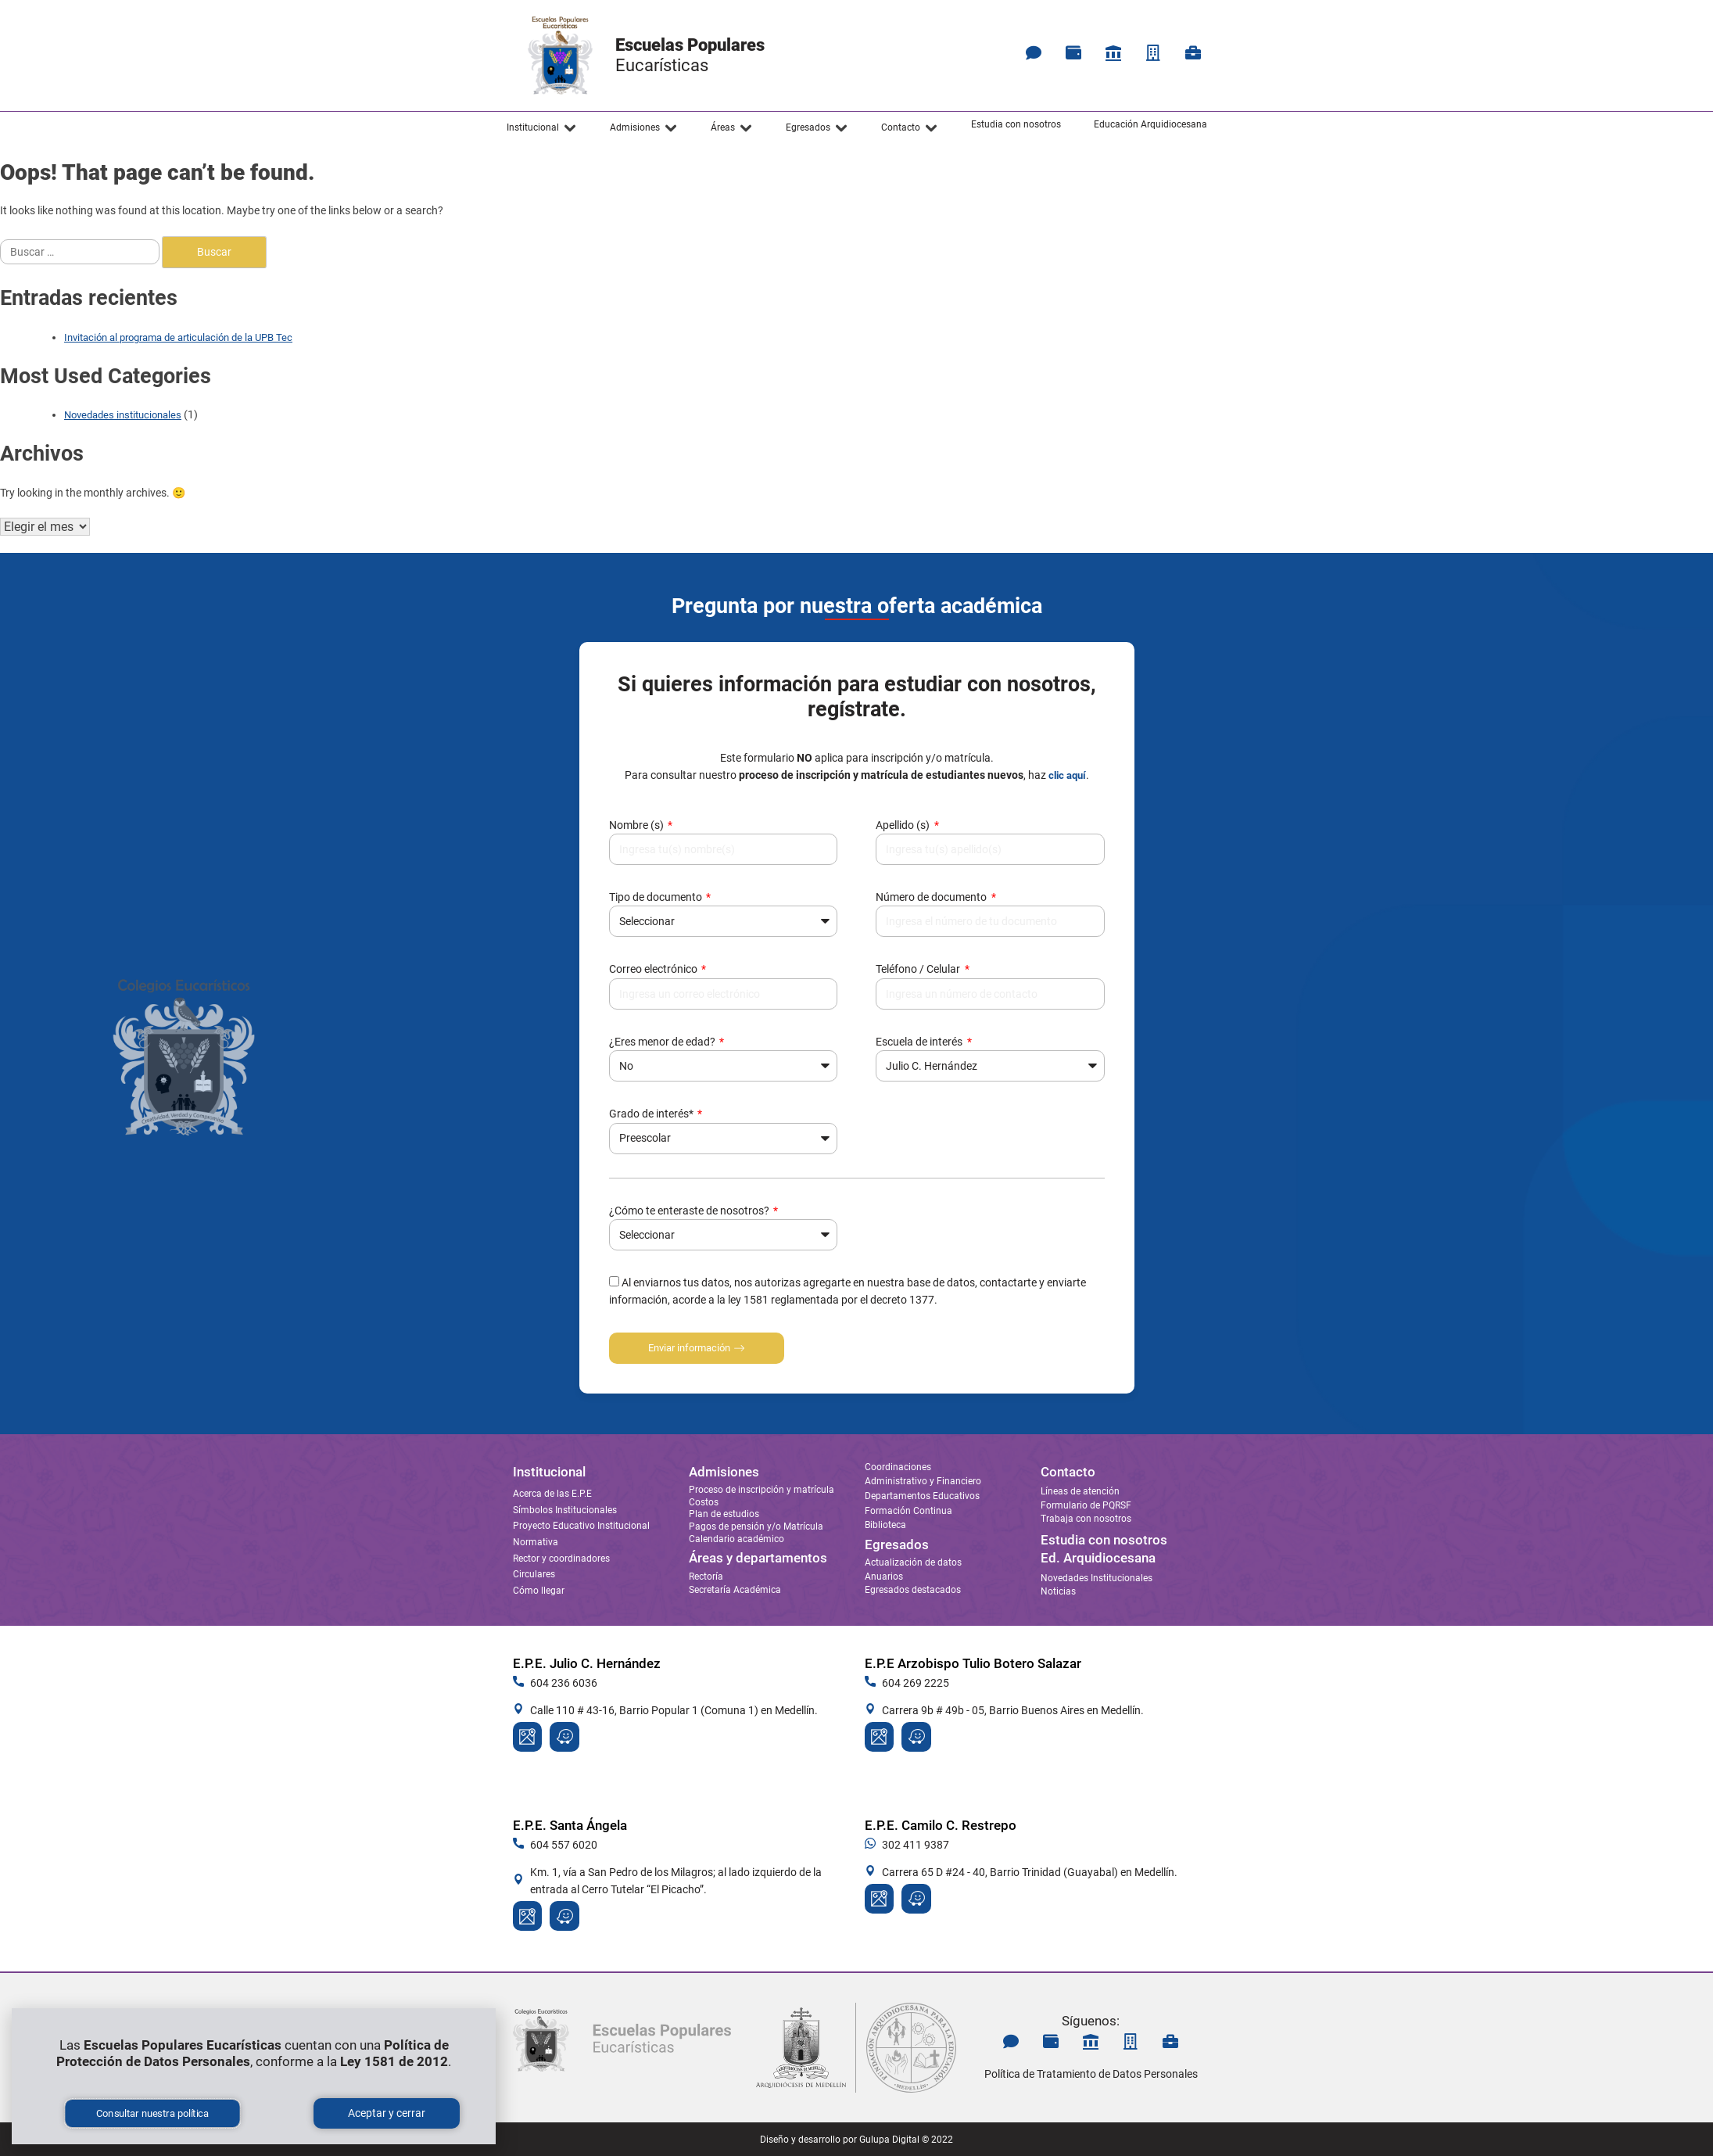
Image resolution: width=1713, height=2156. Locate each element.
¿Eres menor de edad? (663, 1041)
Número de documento (932, 897)
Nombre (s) (637, 825)
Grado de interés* (652, 1113)
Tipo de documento (656, 897)
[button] (542, 128)
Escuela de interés (920, 1041)
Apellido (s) (904, 825)
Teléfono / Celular (919, 969)
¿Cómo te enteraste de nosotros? (690, 1210)
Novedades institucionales (122, 415)
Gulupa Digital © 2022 (906, 2139)
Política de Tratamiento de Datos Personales (1091, 2074)
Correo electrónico (654, 969)
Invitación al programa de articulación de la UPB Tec (178, 337)
